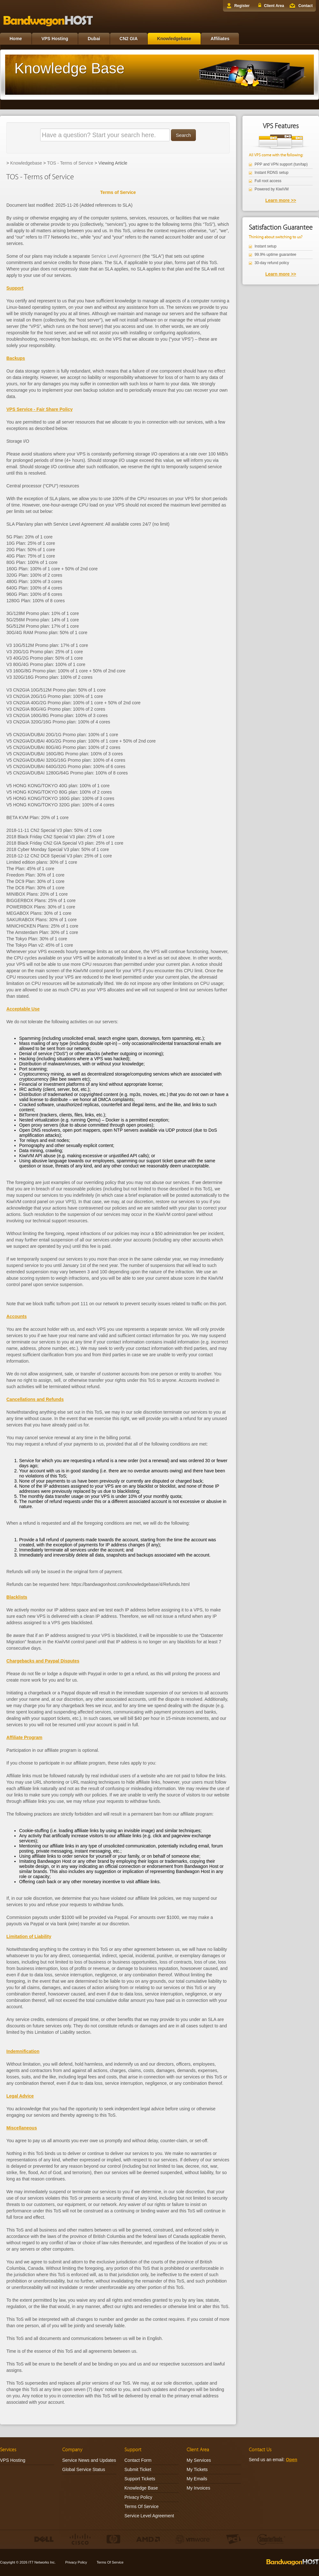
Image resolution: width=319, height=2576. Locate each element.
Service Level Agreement (116, 256)
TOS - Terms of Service (70, 163)
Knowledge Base (141, 2488)
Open (291, 2459)
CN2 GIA (129, 38)
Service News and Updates (89, 2460)
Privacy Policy (138, 2497)
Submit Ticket (137, 2469)
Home (16, 38)
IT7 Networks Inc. (42, 2562)
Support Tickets (139, 2478)
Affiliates (220, 38)
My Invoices (198, 2488)
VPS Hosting (54, 38)
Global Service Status (83, 2469)
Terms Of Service (141, 2506)
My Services (199, 2460)
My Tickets (197, 2469)
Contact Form (138, 2460)
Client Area (274, 6)
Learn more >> (280, 200)
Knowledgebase (174, 38)
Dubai (94, 38)
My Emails (197, 2478)
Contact (305, 6)
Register (241, 6)
